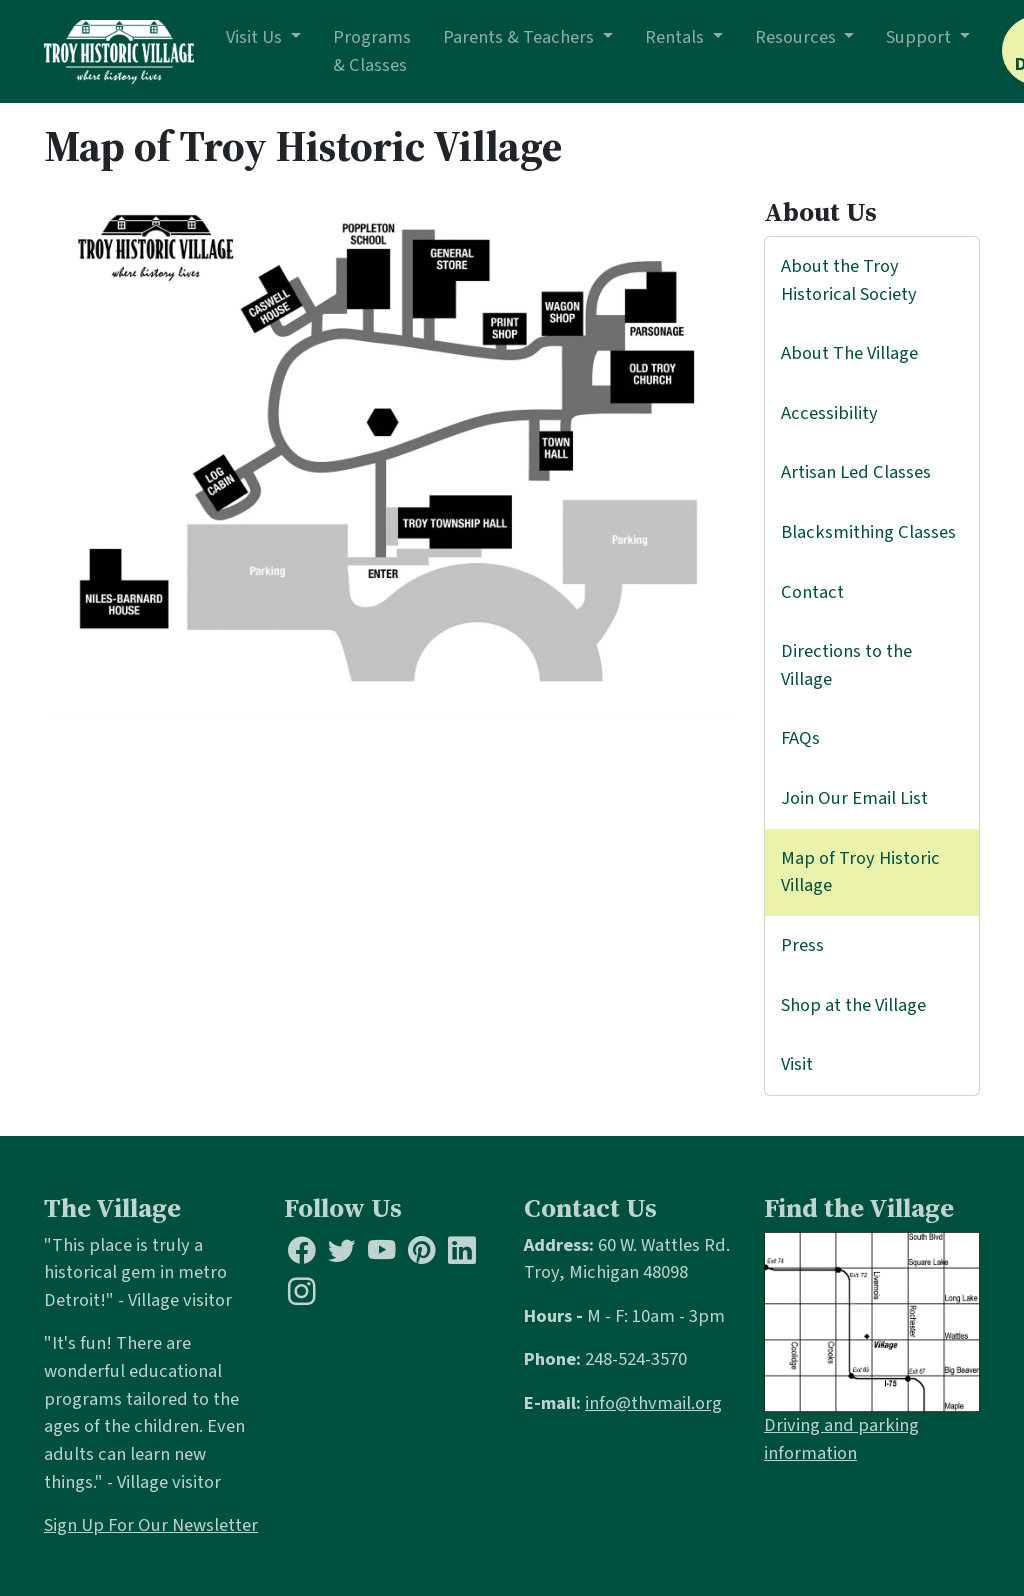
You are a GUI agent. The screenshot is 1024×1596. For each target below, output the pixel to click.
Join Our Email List (854, 798)
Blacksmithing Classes (868, 532)
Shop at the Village (853, 1005)
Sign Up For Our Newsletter (151, 1525)
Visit (797, 1064)
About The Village (849, 353)
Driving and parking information (841, 1439)
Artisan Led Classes (856, 472)
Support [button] (920, 37)
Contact (812, 592)
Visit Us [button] (256, 37)
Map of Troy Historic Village (860, 872)
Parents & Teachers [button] (520, 37)
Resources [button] (797, 37)
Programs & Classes (372, 51)
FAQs (800, 738)
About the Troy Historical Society (849, 280)
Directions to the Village (846, 665)
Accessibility (829, 413)
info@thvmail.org (653, 1403)
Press (802, 945)
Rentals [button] (676, 37)
